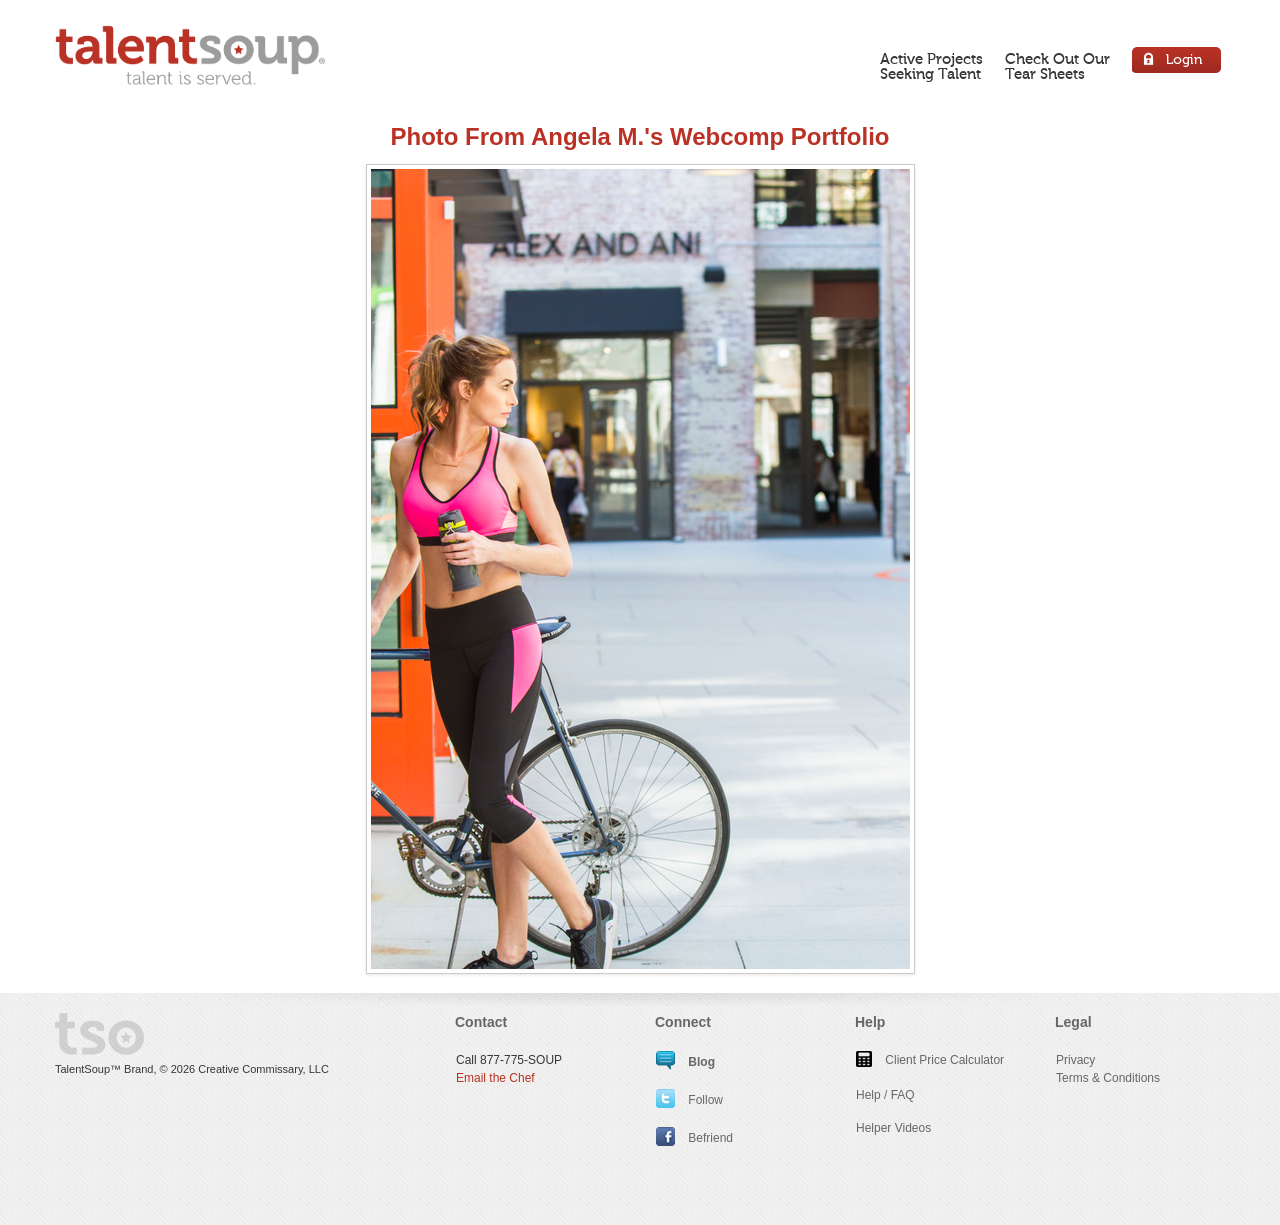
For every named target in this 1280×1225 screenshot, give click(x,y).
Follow (689, 1100)
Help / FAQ (885, 1095)
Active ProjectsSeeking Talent (931, 66)
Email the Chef (495, 1078)
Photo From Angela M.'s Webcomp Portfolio (639, 136)
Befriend (694, 1138)
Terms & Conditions (1108, 1078)
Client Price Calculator (930, 1060)
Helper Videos (893, 1128)
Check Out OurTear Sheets (1057, 66)
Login (1177, 62)
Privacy (1075, 1060)
